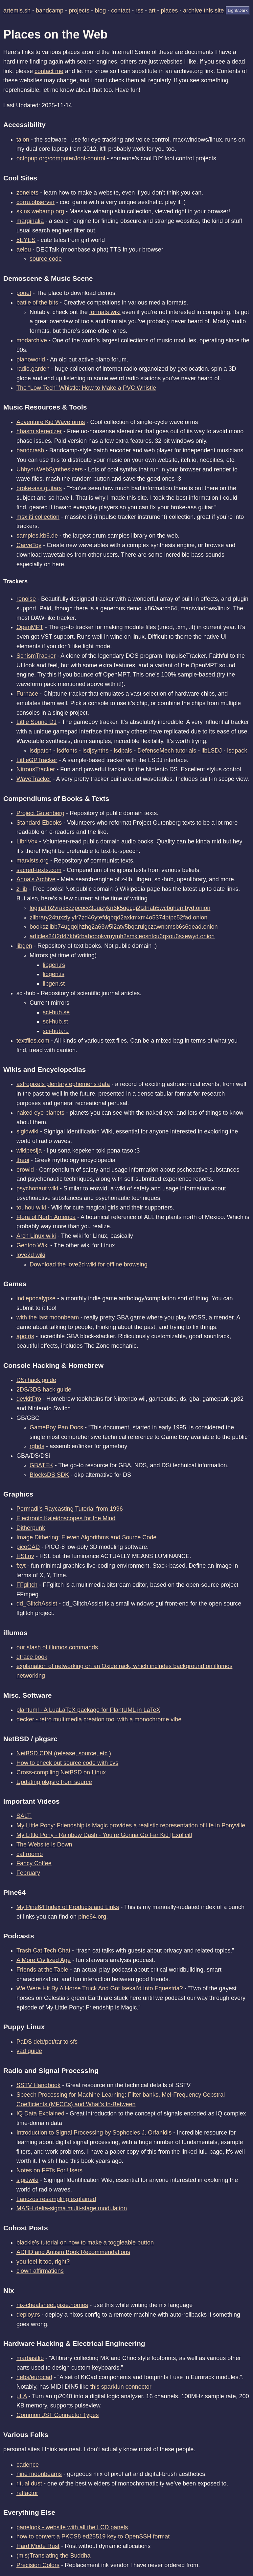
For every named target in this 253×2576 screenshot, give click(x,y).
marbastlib (30, 2358)
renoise (26, 599)
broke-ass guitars (39, 488)
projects (79, 10)
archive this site (203, 10)
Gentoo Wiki (32, 1245)
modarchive (31, 340)
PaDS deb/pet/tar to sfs (47, 2041)
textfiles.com (32, 1040)
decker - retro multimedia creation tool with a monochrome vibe (98, 1719)
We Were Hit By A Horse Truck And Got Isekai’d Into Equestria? (99, 1988)
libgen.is (53, 974)
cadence (27, 2464)
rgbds (37, 1446)
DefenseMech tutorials (166, 750)
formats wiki (105, 312)
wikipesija (29, 1150)
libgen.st (54, 983)
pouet (23, 293)
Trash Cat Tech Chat (43, 1950)
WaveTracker (33, 779)
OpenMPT (29, 627)
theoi (22, 1160)
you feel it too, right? (43, 2261)
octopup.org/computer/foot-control (60, 158)
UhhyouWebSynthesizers (49, 469)
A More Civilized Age (43, 1960)
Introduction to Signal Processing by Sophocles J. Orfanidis (94, 2132)
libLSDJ (211, 750)
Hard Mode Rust (37, 2546)
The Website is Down (44, 1844)
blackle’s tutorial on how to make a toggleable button (85, 2242)
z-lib (21, 889)
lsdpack (237, 750)
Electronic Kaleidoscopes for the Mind (65, 1518)
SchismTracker (36, 655)
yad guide (29, 2051)
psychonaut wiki (37, 1188)
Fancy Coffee (34, 1863)
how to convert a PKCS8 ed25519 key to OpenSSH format (93, 2536)
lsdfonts (67, 750)
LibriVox (26, 841)
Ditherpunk (30, 1528)
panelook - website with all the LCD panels (72, 2527)
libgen (24, 946)
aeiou (23, 249)
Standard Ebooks (39, 822)
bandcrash (30, 450)
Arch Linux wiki (36, 1236)
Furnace (27, 693)
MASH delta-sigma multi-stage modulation (71, 2208)
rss (139, 10)
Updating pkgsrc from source (54, 1782)
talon (22, 139)
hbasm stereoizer (39, 431)
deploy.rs (28, 2314)
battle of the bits (37, 302)
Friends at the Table (42, 1969)
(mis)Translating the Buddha (53, 2555)
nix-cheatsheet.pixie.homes (52, 2305)
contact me (48, 71)
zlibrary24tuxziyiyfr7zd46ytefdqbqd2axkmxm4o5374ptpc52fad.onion (118, 917)
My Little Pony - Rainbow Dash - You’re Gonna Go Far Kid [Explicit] (104, 1835)
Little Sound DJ (36, 722)
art (152, 10)
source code (46, 258)
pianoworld (30, 359)
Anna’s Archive (36, 879)
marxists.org (32, 860)
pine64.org (92, 1916)
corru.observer (35, 202)
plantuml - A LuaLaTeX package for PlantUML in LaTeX (88, 1710)
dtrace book (31, 1657)
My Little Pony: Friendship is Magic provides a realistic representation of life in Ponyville (130, 1825)
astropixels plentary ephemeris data (63, 1084)
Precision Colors (37, 2565)
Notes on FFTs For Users (49, 2170)
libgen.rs (54, 965)
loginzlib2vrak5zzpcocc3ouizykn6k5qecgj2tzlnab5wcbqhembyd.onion (120, 908)
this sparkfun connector (120, 2386)
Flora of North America (46, 1217)
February (28, 1873)
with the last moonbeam (47, 1317)
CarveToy (28, 545)
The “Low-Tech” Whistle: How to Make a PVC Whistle (86, 388)
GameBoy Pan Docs (56, 1427)
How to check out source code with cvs (67, 1763)
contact (120, 10)
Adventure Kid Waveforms (50, 422)
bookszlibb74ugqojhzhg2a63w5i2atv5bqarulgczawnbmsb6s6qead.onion (124, 926)
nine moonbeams (39, 2474)
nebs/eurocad (34, 2377)
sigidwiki (27, 1131)
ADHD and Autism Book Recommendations (73, 2252)
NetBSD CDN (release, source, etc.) (63, 1753)
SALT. (24, 1816)
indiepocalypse (36, 1298)
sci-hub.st (55, 1021)
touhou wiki (31, 1207)
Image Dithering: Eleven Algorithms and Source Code (86, 1537)
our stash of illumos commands (57, 1647)
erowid (25, 1169)
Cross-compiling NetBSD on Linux (61, 1772)
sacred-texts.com (38, 870)
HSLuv (25, 1556)
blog (100, 10)
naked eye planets (40, 1112)
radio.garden (33, 368)
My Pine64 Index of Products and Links (67, 1907)
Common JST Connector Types (57, 2415)
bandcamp (49, 10)
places (169, 10)
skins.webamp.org (40, 211)
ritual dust (29, 2483)
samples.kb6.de (37, 535)
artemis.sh (17, 10)
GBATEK (41, 1465)
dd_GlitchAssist (36, 1603)
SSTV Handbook (38, 2085)
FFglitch (26, 1584)
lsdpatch (41, 750)
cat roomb (29, 1854)
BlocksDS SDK (49, 1475)
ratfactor (27, 2493)
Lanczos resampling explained (56, 2199)
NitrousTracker (35, 769)
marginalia (30, 221)
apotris (25, 1336)
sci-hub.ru (56, 1031)
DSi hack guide (36, 1380)
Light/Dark (238, 10)
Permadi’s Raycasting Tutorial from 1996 (69, 1508)
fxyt (21, 1565)
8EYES (25, 240)
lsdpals (123, 750)
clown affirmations (40, 2271)
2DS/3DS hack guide (43, 1389)
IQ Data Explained (40, 2113)
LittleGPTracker (36, 760)
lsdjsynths (95, 750)
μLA (21, 2396)
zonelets (27, 192)
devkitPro (28, 1398)
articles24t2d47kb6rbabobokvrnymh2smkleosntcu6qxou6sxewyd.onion (122, 936)
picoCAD (28, 1547)
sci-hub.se (56, 1012)
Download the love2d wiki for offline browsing (89, 1264)
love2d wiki (30, 1255)
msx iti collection (37, 517)
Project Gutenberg (40, 813)
